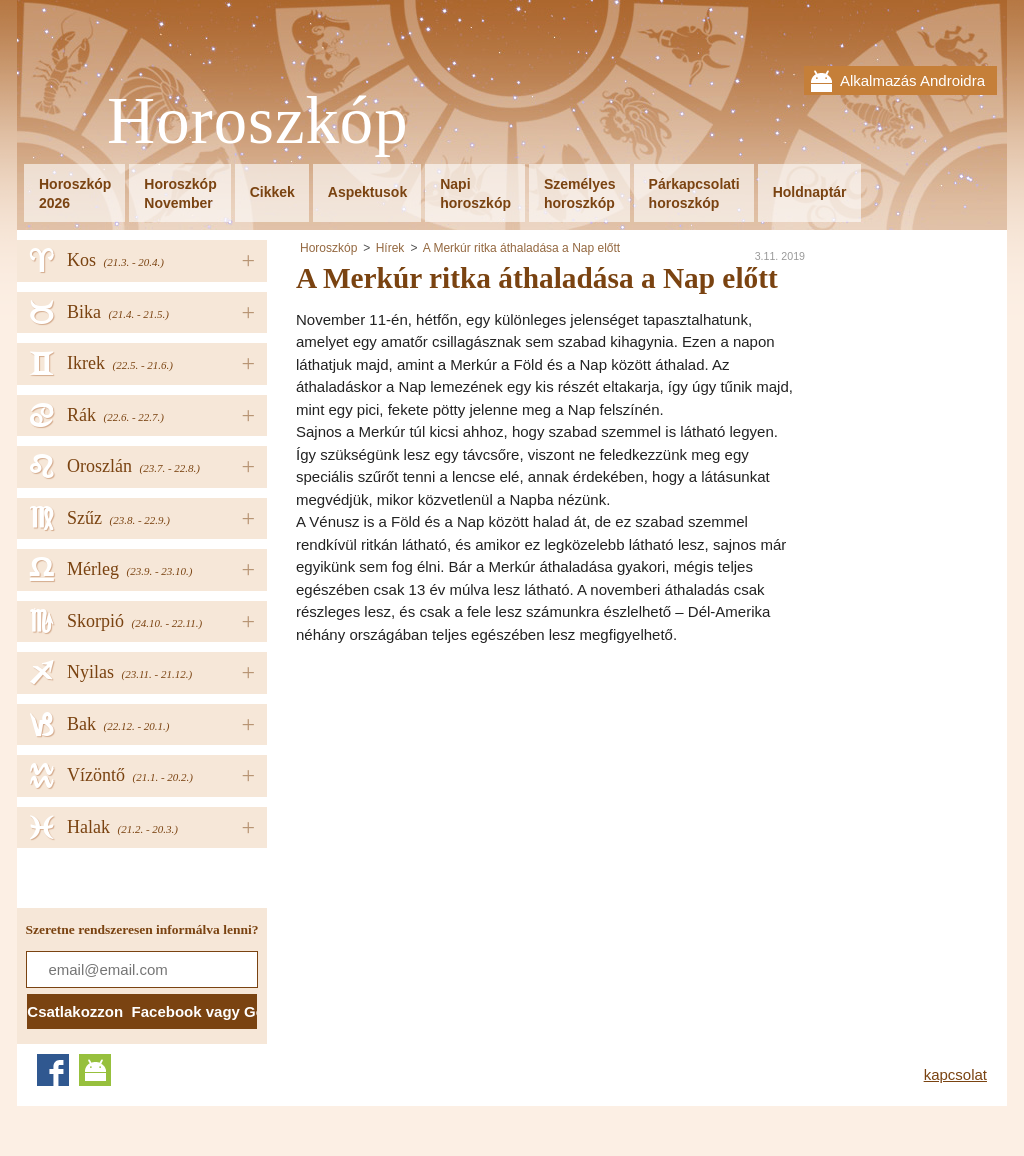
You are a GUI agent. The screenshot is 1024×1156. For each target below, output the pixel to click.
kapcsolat (955, 1074)
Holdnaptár (810, 192)
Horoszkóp (258, 121)
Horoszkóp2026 (75, 193)
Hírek (390, 248)
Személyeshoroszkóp (580, 193)
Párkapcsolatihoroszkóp (694, 193)
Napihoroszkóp (475, 193)
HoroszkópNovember (180, 193)
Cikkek (272, 192)
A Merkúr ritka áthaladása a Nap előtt (521, 248)
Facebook (53, 1070)
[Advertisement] (464, 796)
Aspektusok (367, 192)
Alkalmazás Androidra (912, 80)
